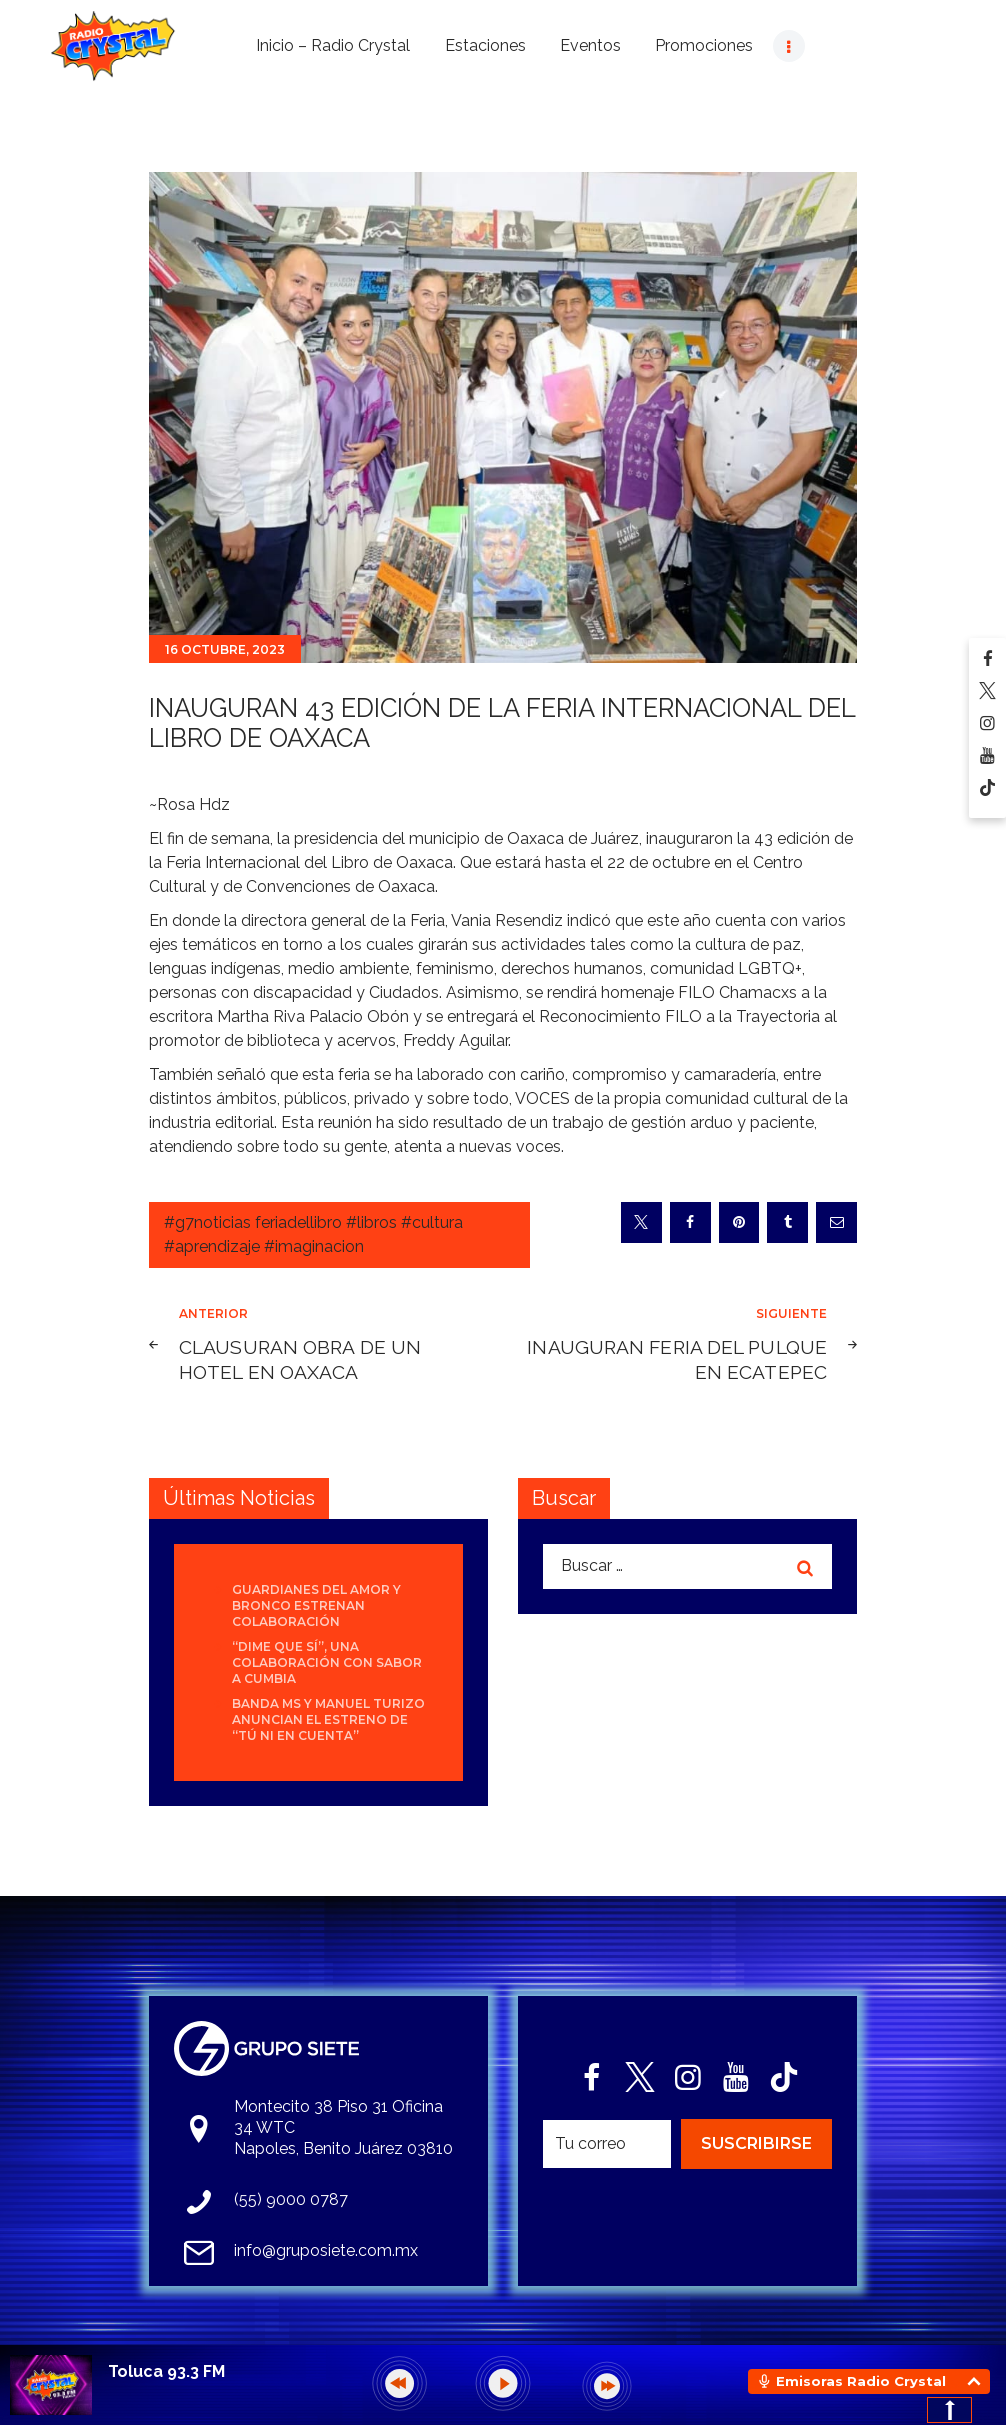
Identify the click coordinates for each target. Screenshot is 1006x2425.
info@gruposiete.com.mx (326, 2250)
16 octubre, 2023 (225, 649)
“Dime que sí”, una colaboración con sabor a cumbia (327, 1662)
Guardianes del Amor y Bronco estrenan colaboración (316, 1605)
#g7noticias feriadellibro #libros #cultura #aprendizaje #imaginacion (313, 1234)
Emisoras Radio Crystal (861, 2381)
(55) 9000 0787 (291, 2199)
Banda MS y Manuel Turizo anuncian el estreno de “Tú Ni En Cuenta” (328, 1719)
